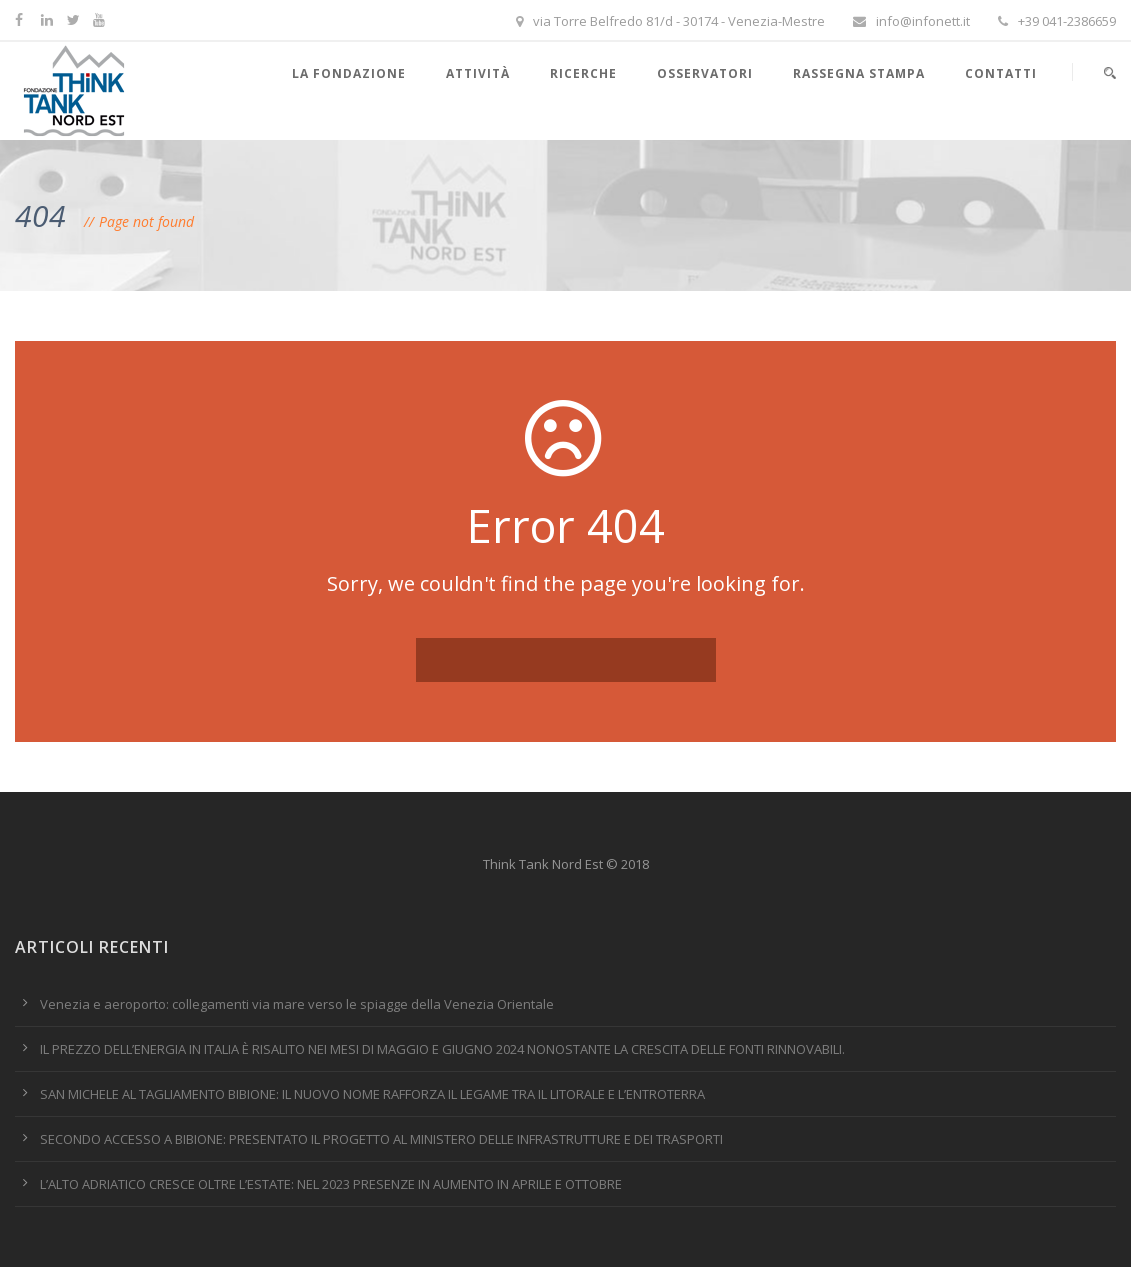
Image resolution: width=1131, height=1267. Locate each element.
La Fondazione (349, 73)
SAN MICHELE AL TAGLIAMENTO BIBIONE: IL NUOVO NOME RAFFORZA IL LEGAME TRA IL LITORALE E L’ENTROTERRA (372, 1094)
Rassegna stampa (859, 73)
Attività (478, 73)
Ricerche (583, 73)
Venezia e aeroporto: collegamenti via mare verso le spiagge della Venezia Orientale (297, 1004)
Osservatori (705, 73)
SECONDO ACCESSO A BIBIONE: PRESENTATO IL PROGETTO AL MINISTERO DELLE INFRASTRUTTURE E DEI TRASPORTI (381, 1139)
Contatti (1001, 73)
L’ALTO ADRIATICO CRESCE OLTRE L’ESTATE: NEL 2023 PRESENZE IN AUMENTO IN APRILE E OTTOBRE (331, 1184)
